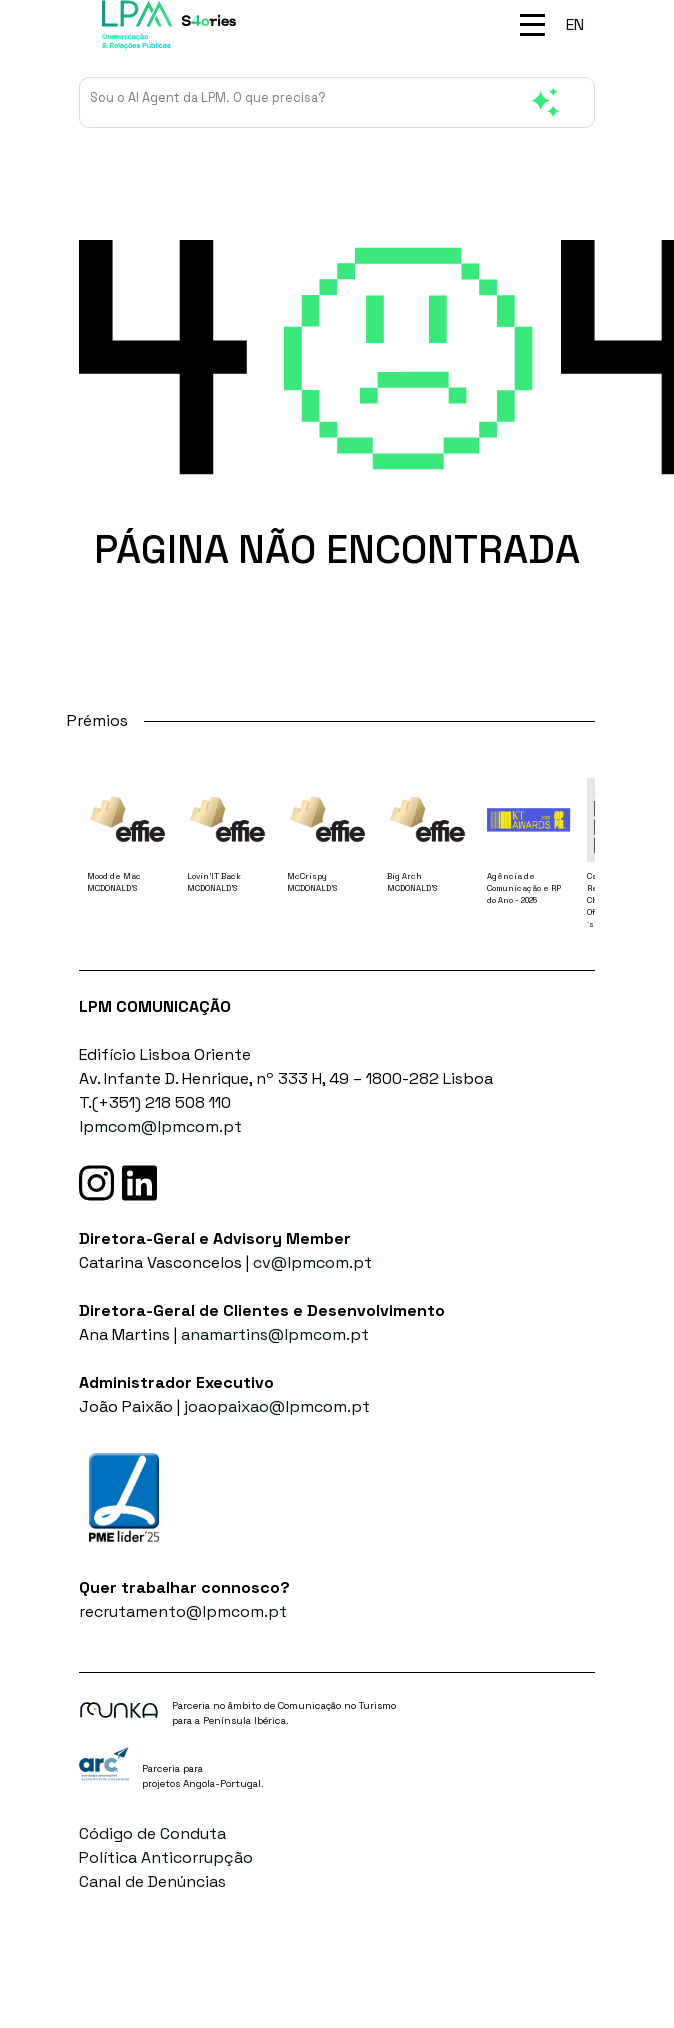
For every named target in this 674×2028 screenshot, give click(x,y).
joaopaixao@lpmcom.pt (277, 1406)
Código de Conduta (152, 1833)
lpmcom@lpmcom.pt (160, 1126)
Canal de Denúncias (152, 1881)
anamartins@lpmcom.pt (275, 1334)
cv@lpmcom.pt (312, 1262)
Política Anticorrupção (166, 1857)
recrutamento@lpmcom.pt (183, 1611)
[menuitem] (575, 25)
